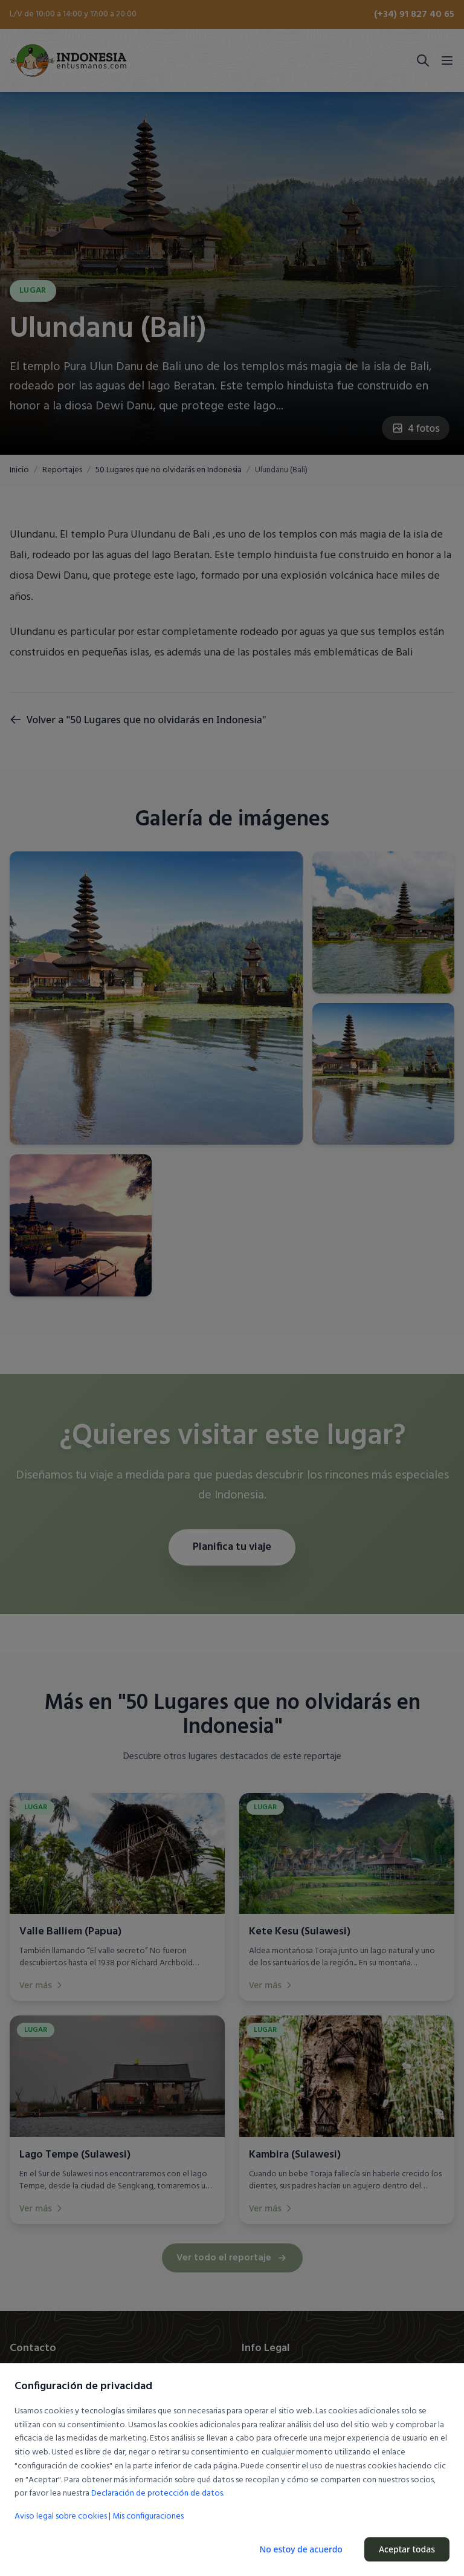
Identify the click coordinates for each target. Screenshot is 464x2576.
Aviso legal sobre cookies (60, 2516)
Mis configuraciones (148, 2517)
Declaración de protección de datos (157, 2493)
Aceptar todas (407, 2549)
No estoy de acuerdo (301, 2549)
